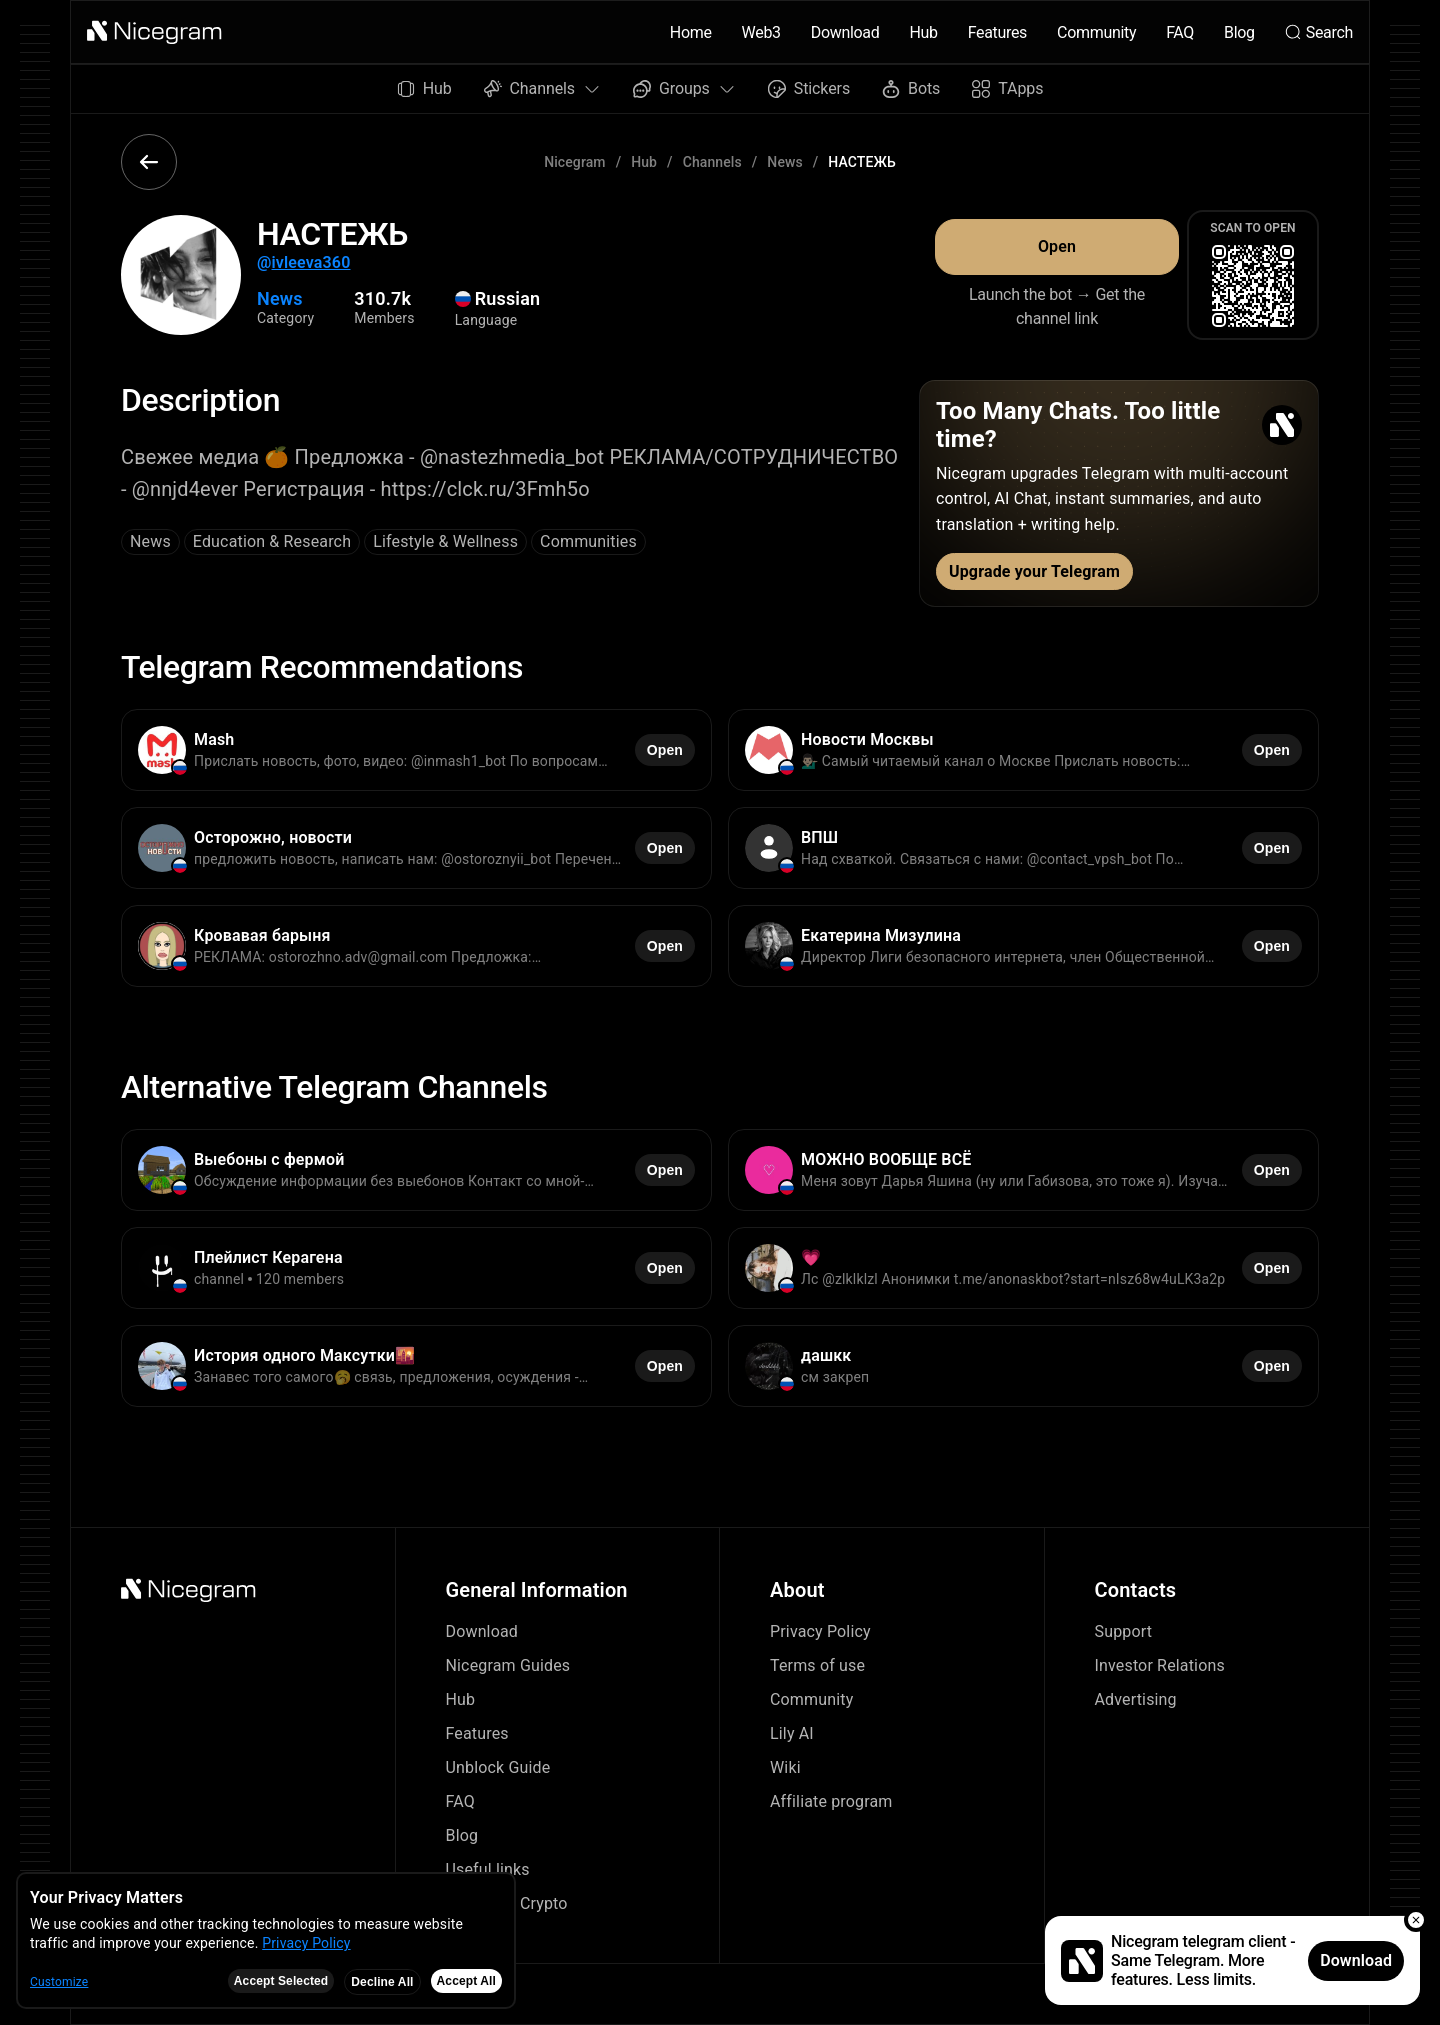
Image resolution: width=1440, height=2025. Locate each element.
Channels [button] (542, 88)
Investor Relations (1160, 1665)
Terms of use (817, 1665)
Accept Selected (281, 1981)
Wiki (785, 1767)
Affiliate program (831, 1801)
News (784, 162)
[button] (155, 32)
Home (691, 32)
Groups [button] (684, 88)
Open (1057, 246)
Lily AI (792, 1733)
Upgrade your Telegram (1034, 571)
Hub (923, 32)
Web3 (761, 32)
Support (1124, 1631)
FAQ (1180, 32)
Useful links (488, 1869)
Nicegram (575, 162)
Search (1319, 32)
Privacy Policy (820, 1631)
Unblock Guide (498, 1767)
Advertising (1136, 1699)
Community (1096, 32)
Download (845, 32)
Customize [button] (59, 1982)
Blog (1239, 32)
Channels (712, 162)
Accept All (466, 1981)
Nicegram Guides (508, 1665)
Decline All (382, 1982)
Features (997, 32)
